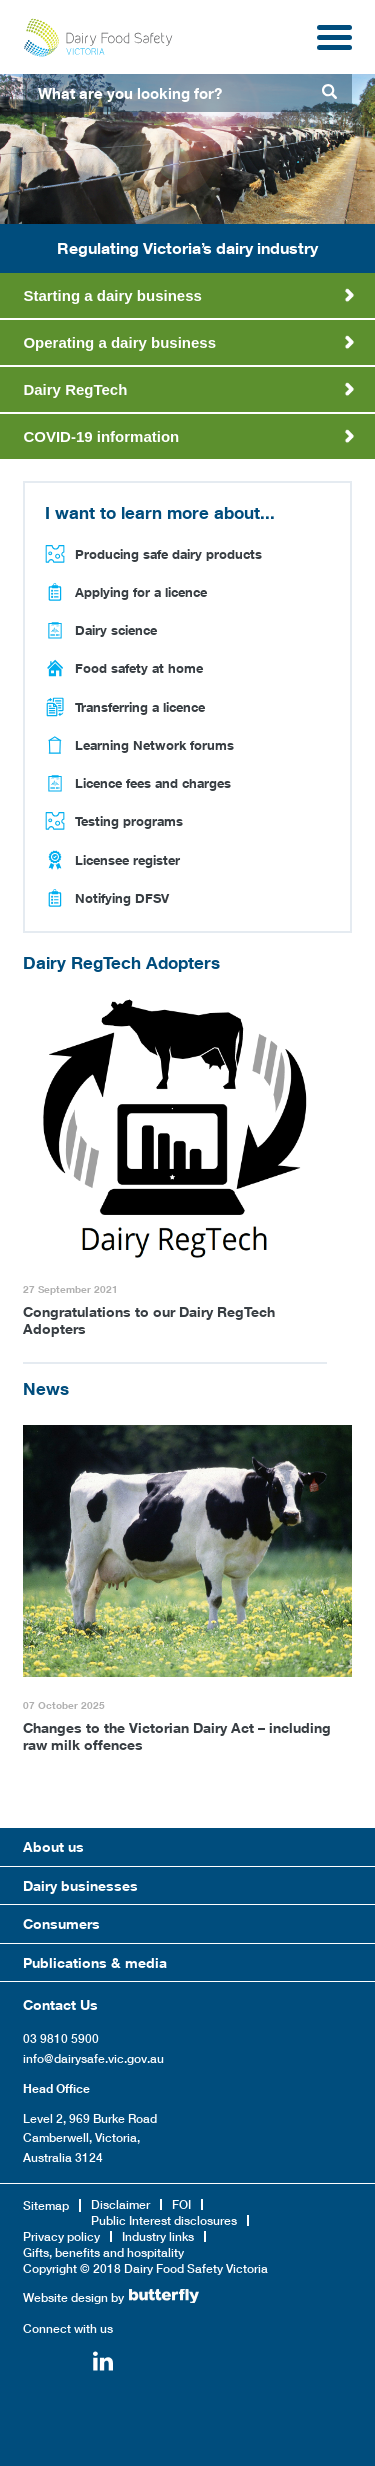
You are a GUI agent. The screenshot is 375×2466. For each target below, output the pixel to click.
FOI (181, 2204)
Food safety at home (139, 668)
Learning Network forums (154, 745)
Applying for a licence (141, 592)
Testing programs (129, 821)
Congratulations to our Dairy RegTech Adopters (149, 1320)
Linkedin (103, 2363)
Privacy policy (61, 2236)
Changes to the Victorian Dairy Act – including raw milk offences (177, 1736)
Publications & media (95, 1962)
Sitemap (46, 2205)
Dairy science (116, 630)
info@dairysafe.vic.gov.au (93, 2058)
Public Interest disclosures (164, 2220)
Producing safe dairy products (168, 554)
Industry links (158, 2236)
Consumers (61, 1923)
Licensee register (127, 860)
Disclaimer (120, 2204)
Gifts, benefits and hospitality (103, 2252)
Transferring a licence (140, 707)
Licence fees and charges (153, 783)
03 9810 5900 (61, 2038)
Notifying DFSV (122, 898)
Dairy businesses (80, 1885)
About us (53, 1846)
